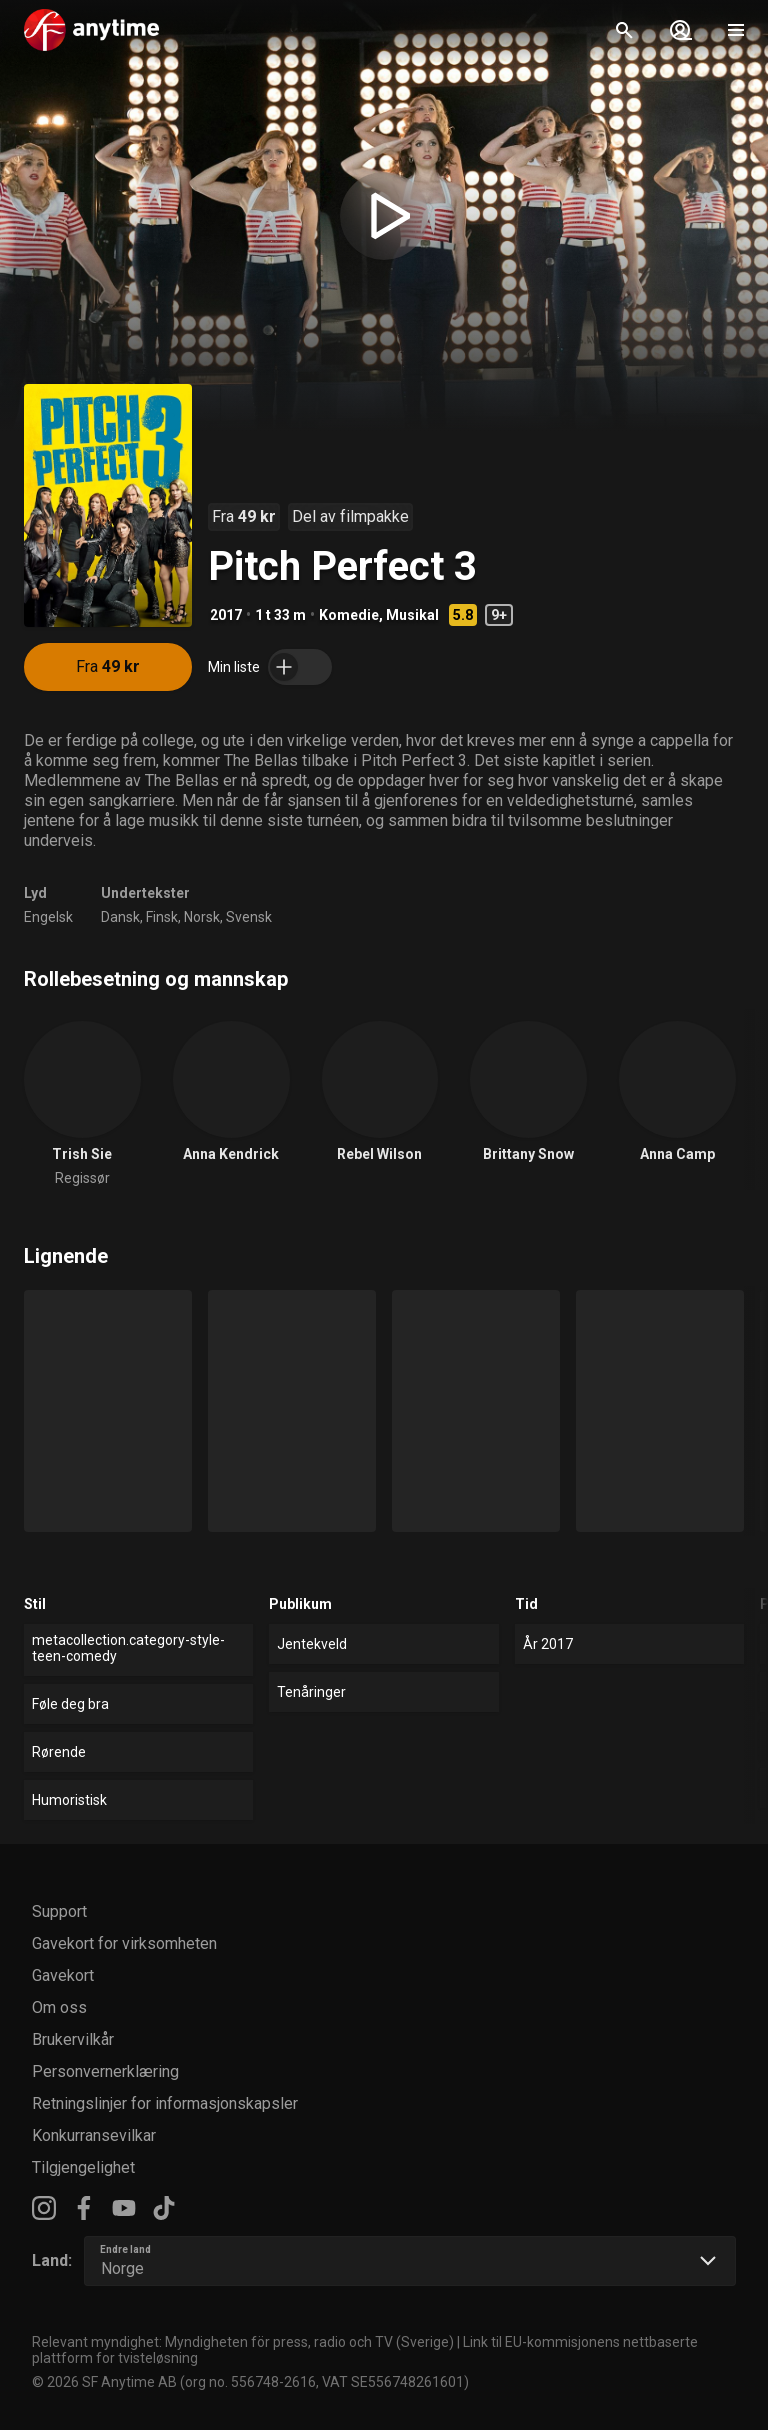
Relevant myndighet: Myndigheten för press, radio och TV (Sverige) (243, 2342)
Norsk (202, 917)
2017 (226, 615)
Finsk (162, 917)
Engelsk (48, 917)
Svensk (249, 917)
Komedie (349, 615)
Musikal (412, 615)
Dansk (120, 917)
